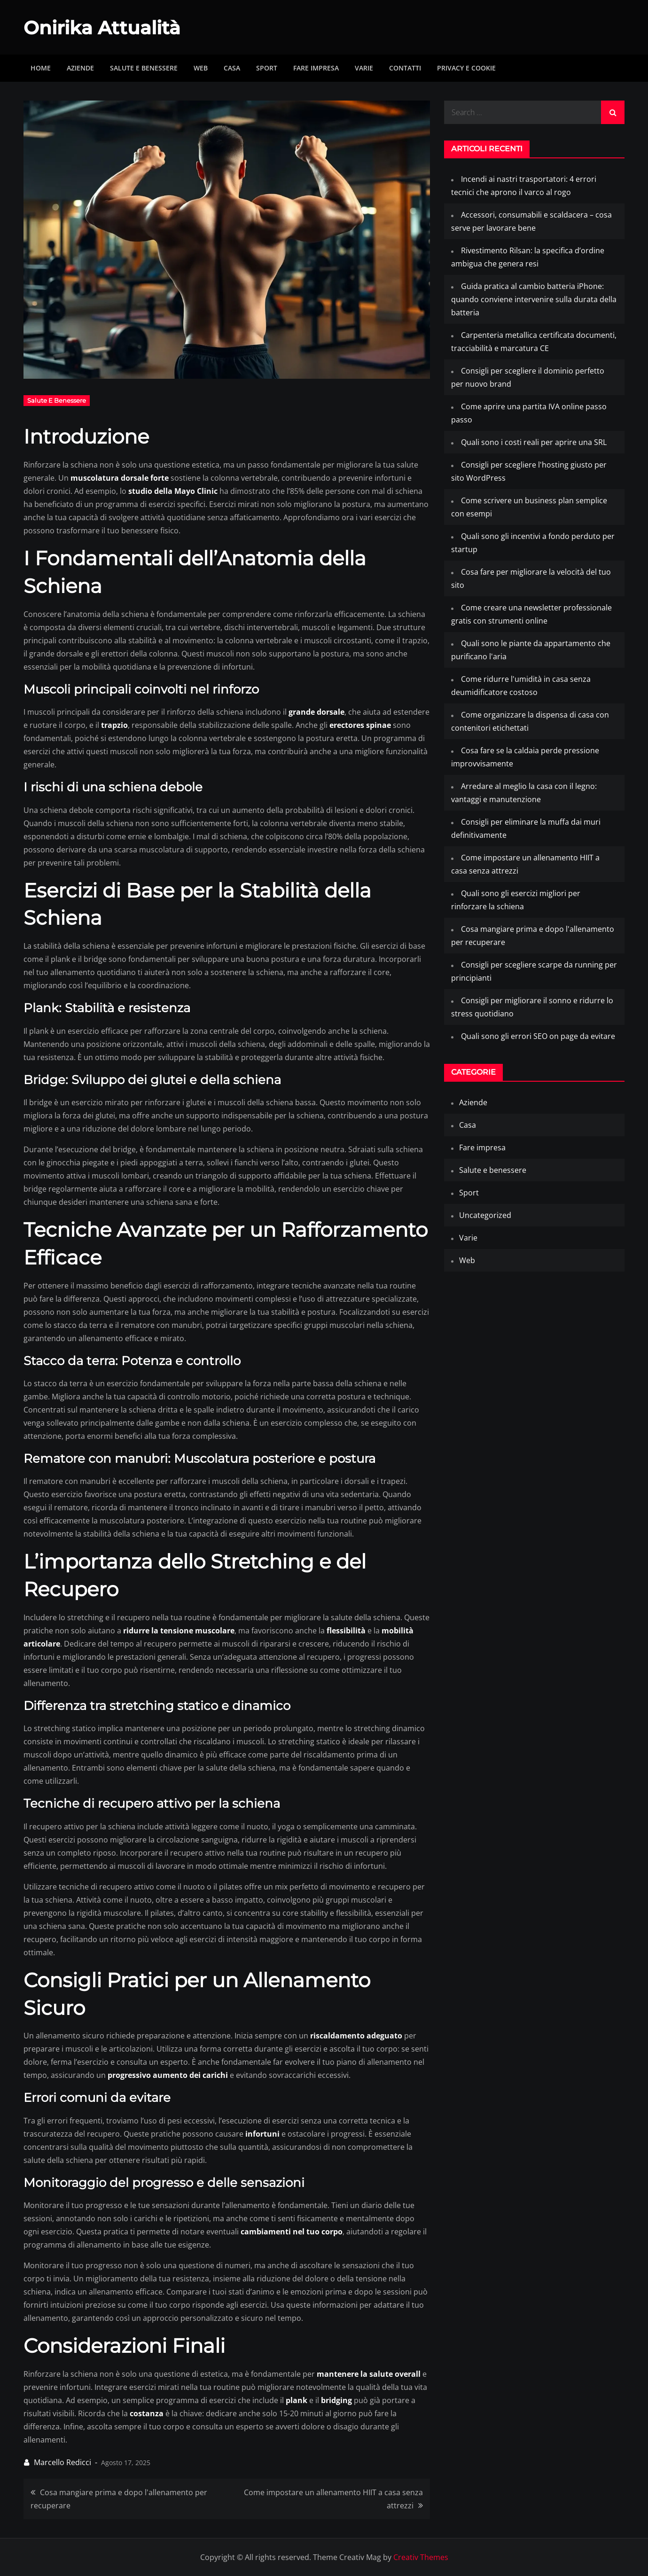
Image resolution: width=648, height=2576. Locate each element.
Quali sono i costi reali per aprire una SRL (534, 442)
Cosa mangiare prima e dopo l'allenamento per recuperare (119, 2499)
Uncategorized (485, 1215)
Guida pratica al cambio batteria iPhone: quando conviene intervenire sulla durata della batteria (534, 299)
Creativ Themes (420, 2557)
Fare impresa (316, 67)
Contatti (405, 67)
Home (41, 67)
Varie (364, 67)
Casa (232, 67)
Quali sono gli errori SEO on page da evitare (538, 1036)
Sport (266, 67)
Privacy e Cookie (466, 67)
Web (201, 67)
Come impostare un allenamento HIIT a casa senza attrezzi (333, 2499)
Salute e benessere (144, 67)
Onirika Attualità (107, 27)
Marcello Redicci (62, 2462)
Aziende (80, 67)
